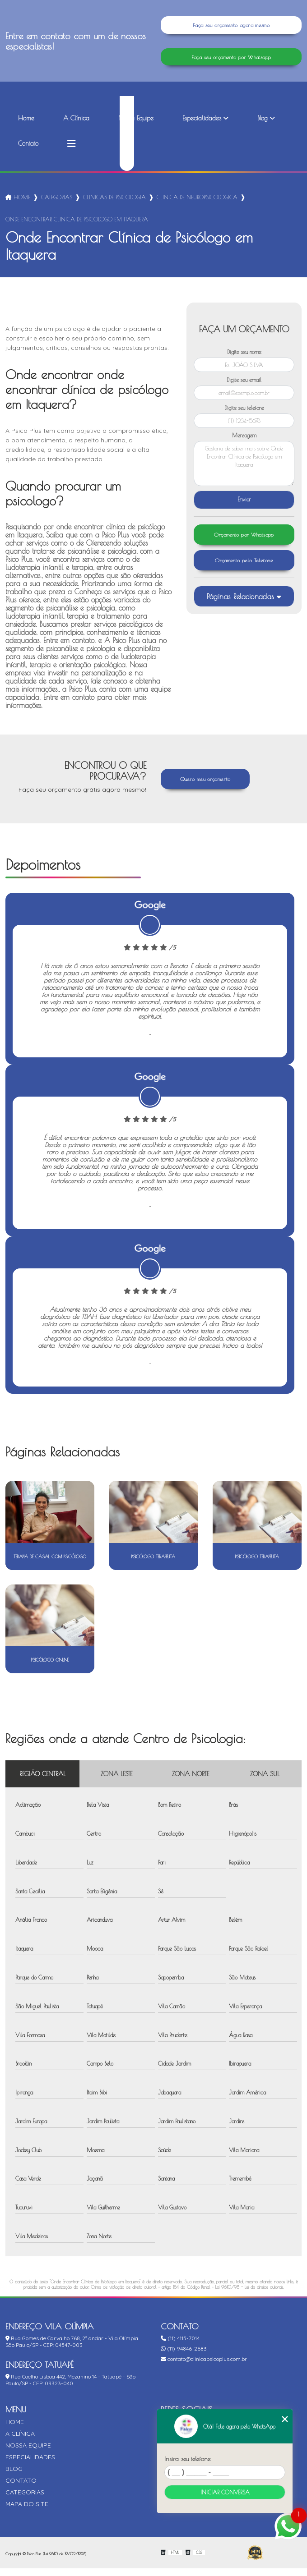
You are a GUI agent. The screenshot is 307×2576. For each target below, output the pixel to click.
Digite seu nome (244, 359)
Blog (262, 125)
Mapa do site (26, 2511)
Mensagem (244, 443)
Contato (28, 151)
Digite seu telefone (244, 415)
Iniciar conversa (225, 2492)
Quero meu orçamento (205, 786)
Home (26, 125)
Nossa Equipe (136, 125)
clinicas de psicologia (114, 205)
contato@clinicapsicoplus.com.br (204, 2366)
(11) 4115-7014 (180, 2345)
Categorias (56, 205)
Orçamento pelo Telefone (244, 571)
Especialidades (201, 125)
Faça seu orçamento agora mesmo (231, 26)
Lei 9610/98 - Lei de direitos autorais (249, 2294)
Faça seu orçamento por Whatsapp (231, 62)
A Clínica (76, 125)
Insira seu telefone (187, 2458)
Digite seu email (244, 387)
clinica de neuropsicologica (197, 205)
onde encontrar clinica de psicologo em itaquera (76, 227)
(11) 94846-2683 (184, 2356)
